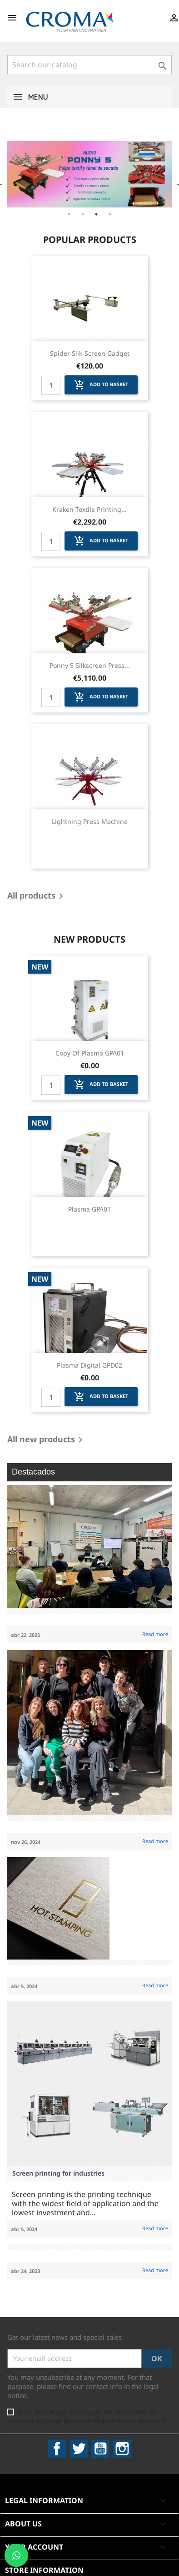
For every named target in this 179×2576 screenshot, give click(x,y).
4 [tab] (109, 214)
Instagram (122, 2449)
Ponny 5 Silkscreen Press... (90, 665)
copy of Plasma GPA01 (89, 1053)
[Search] (89, 64)
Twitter (79, 2449)
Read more (155, 1634)
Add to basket (101, 384)
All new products (46, 1439)
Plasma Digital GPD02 (89, 1365)
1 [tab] (69, 214)
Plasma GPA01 (89, 1209)
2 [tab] (82, 214)
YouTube (100, 2449)
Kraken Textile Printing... (89, 509)
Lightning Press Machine (90, 821)
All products (36, 896)
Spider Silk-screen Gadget (89, 353)
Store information (44, 2570)
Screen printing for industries (58, 2173)
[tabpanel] (89, 174)
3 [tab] (96, 214)
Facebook (57, 2449)
